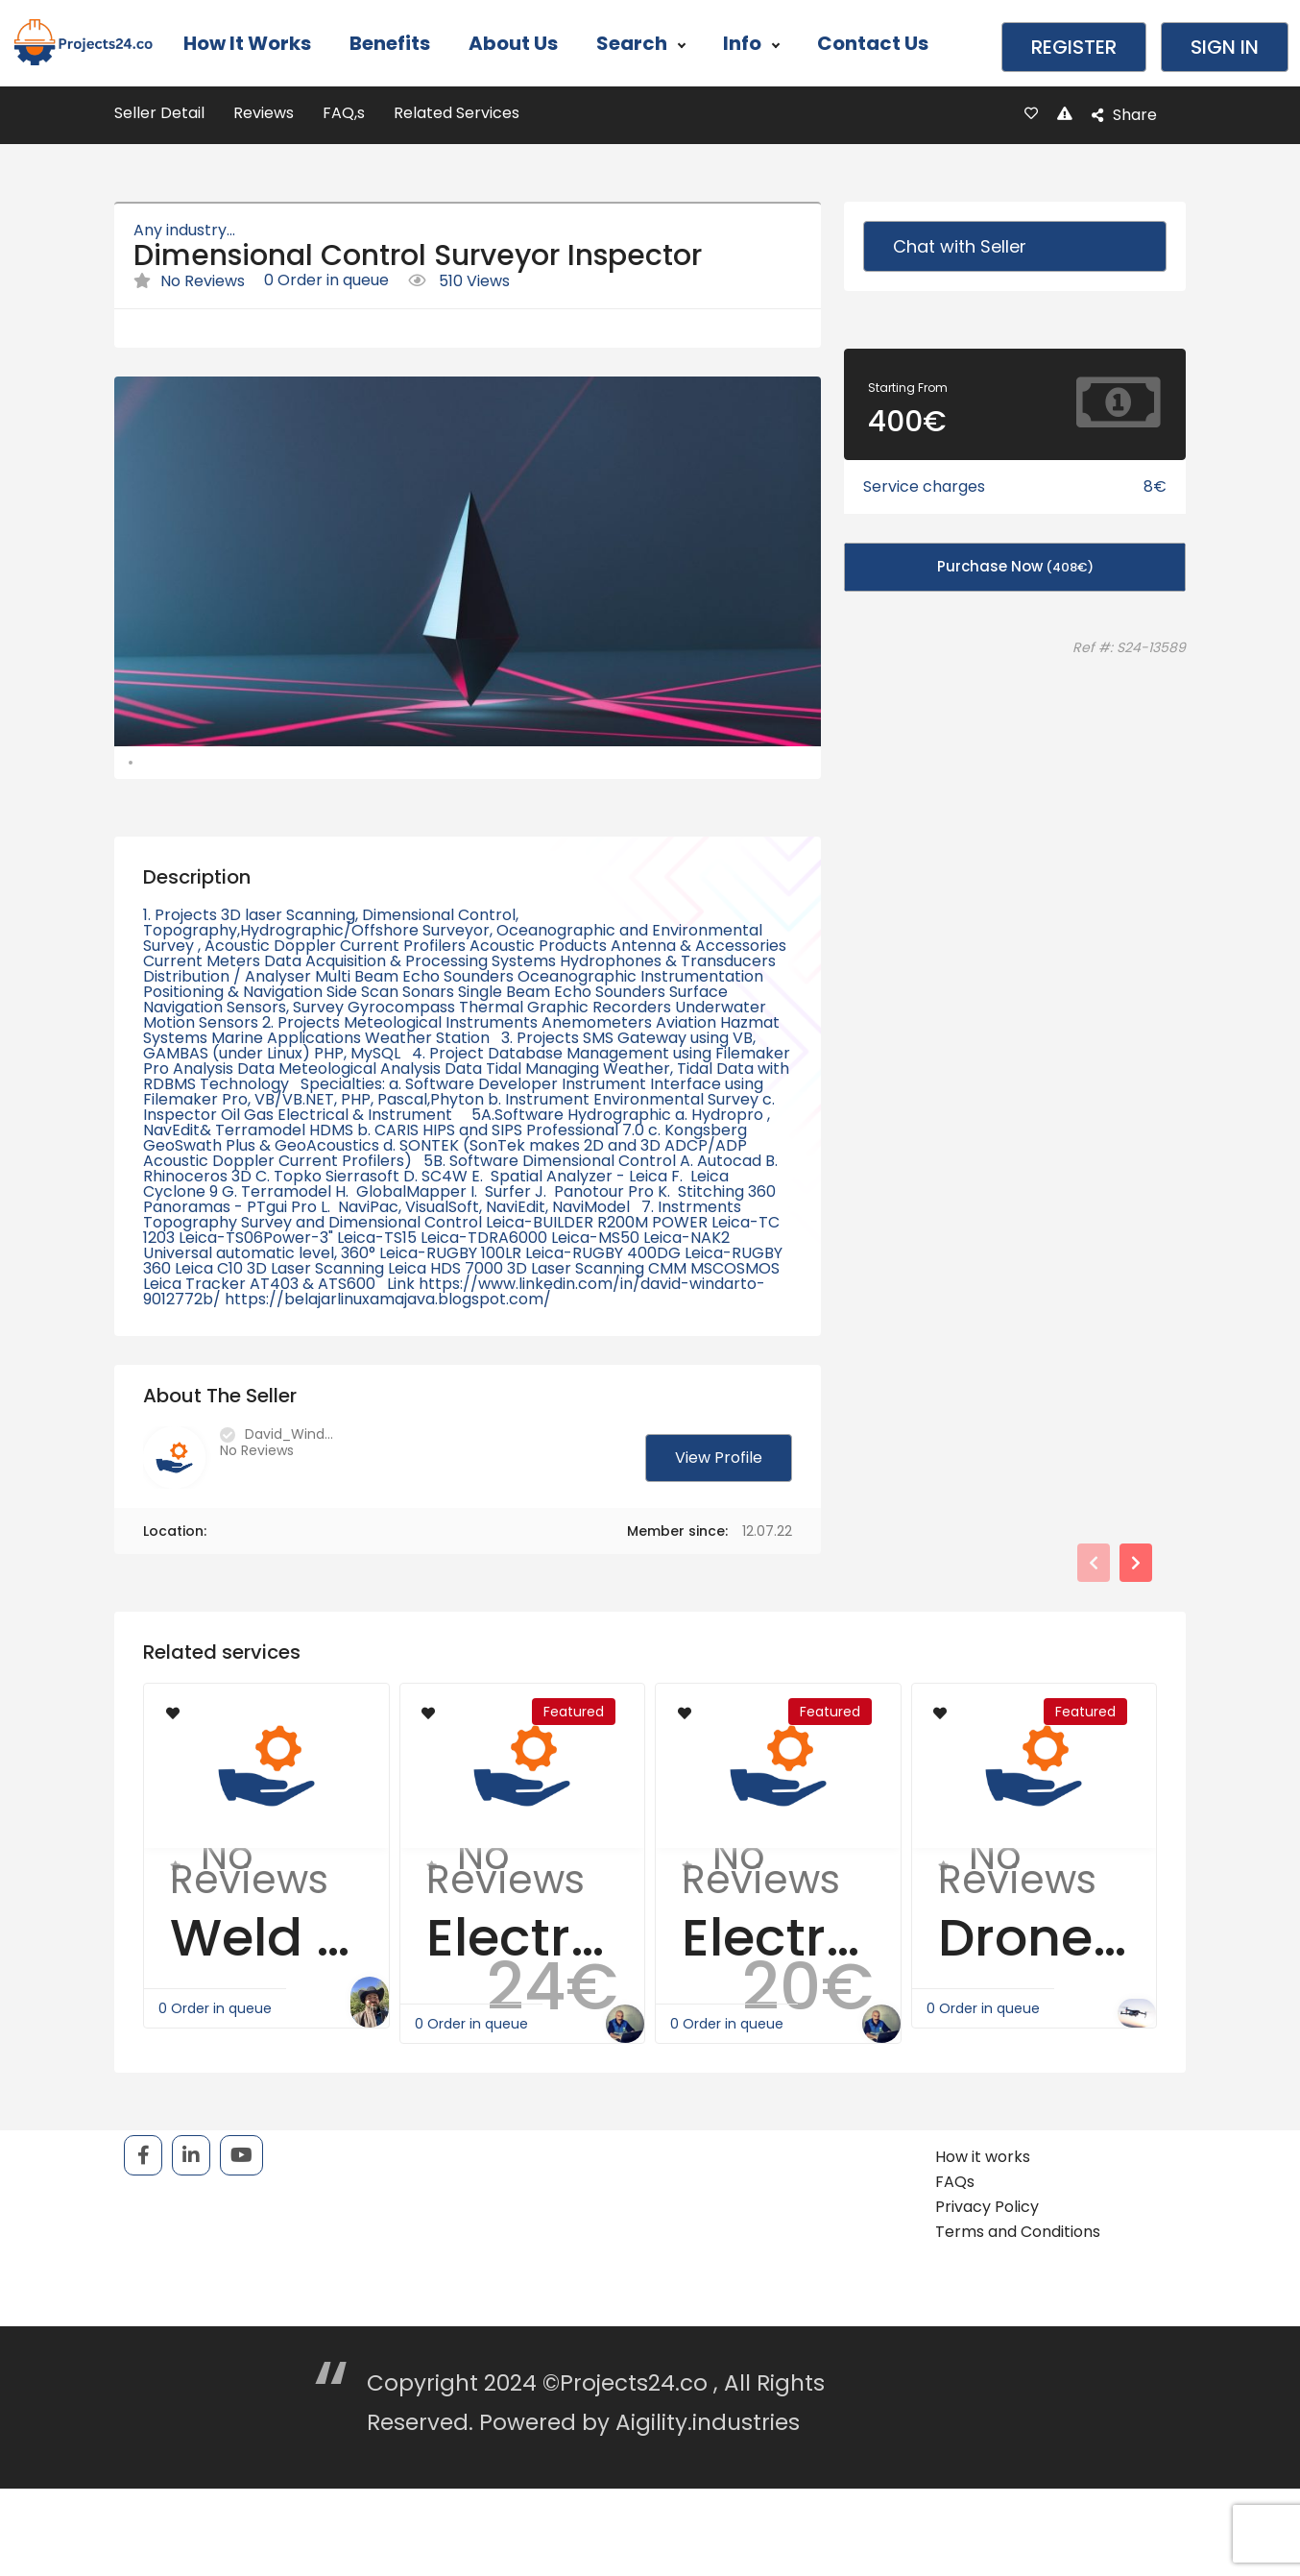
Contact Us (872, 43)
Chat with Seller (959, 246)
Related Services (456, 113)
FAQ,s (344, 113)
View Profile (718, 1519)
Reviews (263, 113)
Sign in (1225, 47)
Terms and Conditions (1017, 2293)
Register (1074, 47)
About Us (513, 43)
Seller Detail (159, 113)
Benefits (389, 43)
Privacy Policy (987, 2268)
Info (751, 43)
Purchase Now (1015, 566)
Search (640, 43)
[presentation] (1093, 1624)
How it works (247, 43)
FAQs (955, 2243)
